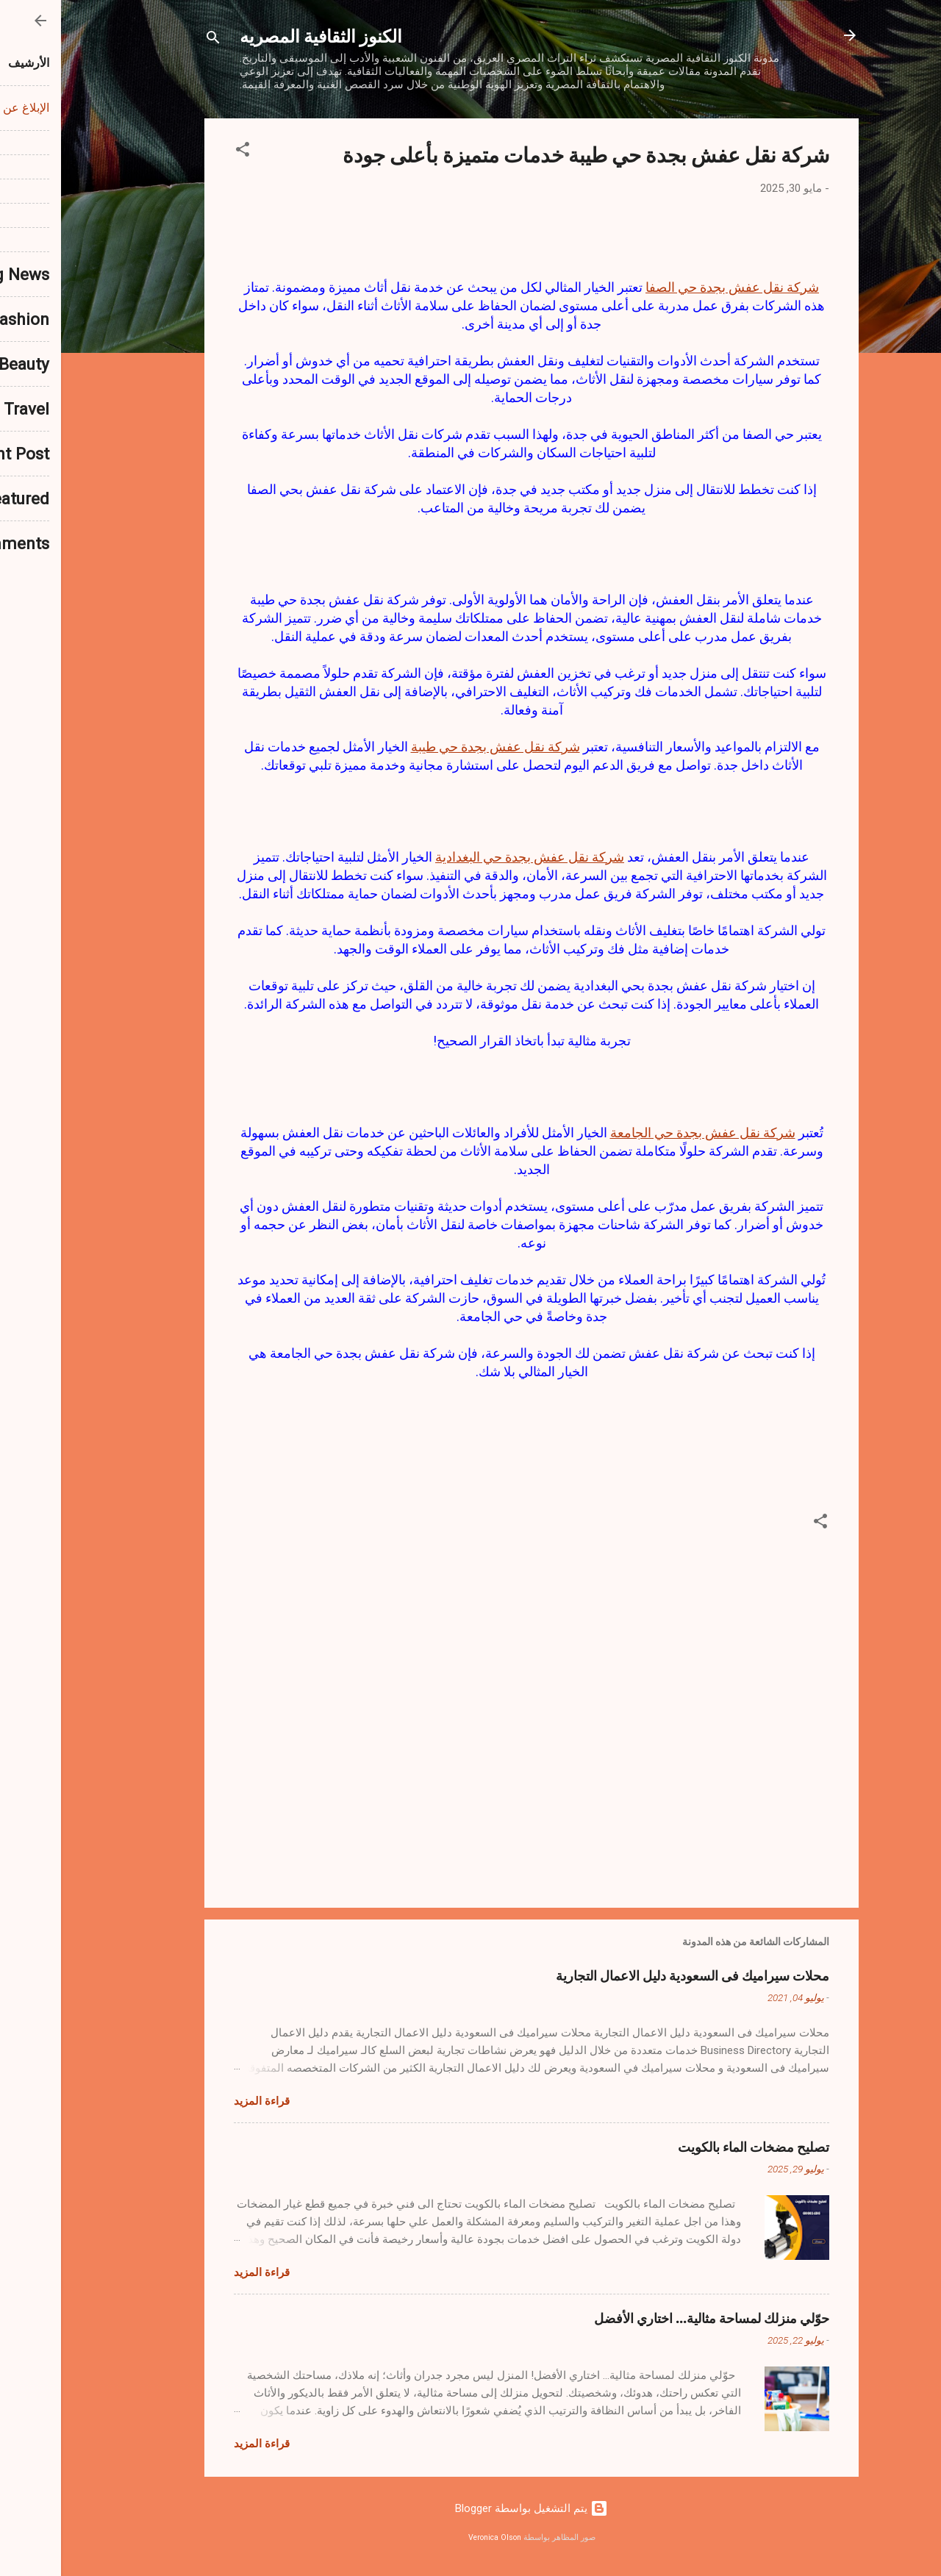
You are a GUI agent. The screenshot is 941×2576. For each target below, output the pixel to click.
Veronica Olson (433, 2537)
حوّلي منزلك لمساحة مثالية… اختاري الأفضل (650, 2318)
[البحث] (152, 40)
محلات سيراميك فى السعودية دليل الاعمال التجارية (631, 1975)
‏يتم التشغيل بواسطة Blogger (470, 2508)
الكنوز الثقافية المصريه (260, 35)
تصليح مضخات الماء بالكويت (692, 2146)
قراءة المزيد (201, 2101)
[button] (181, 151)
